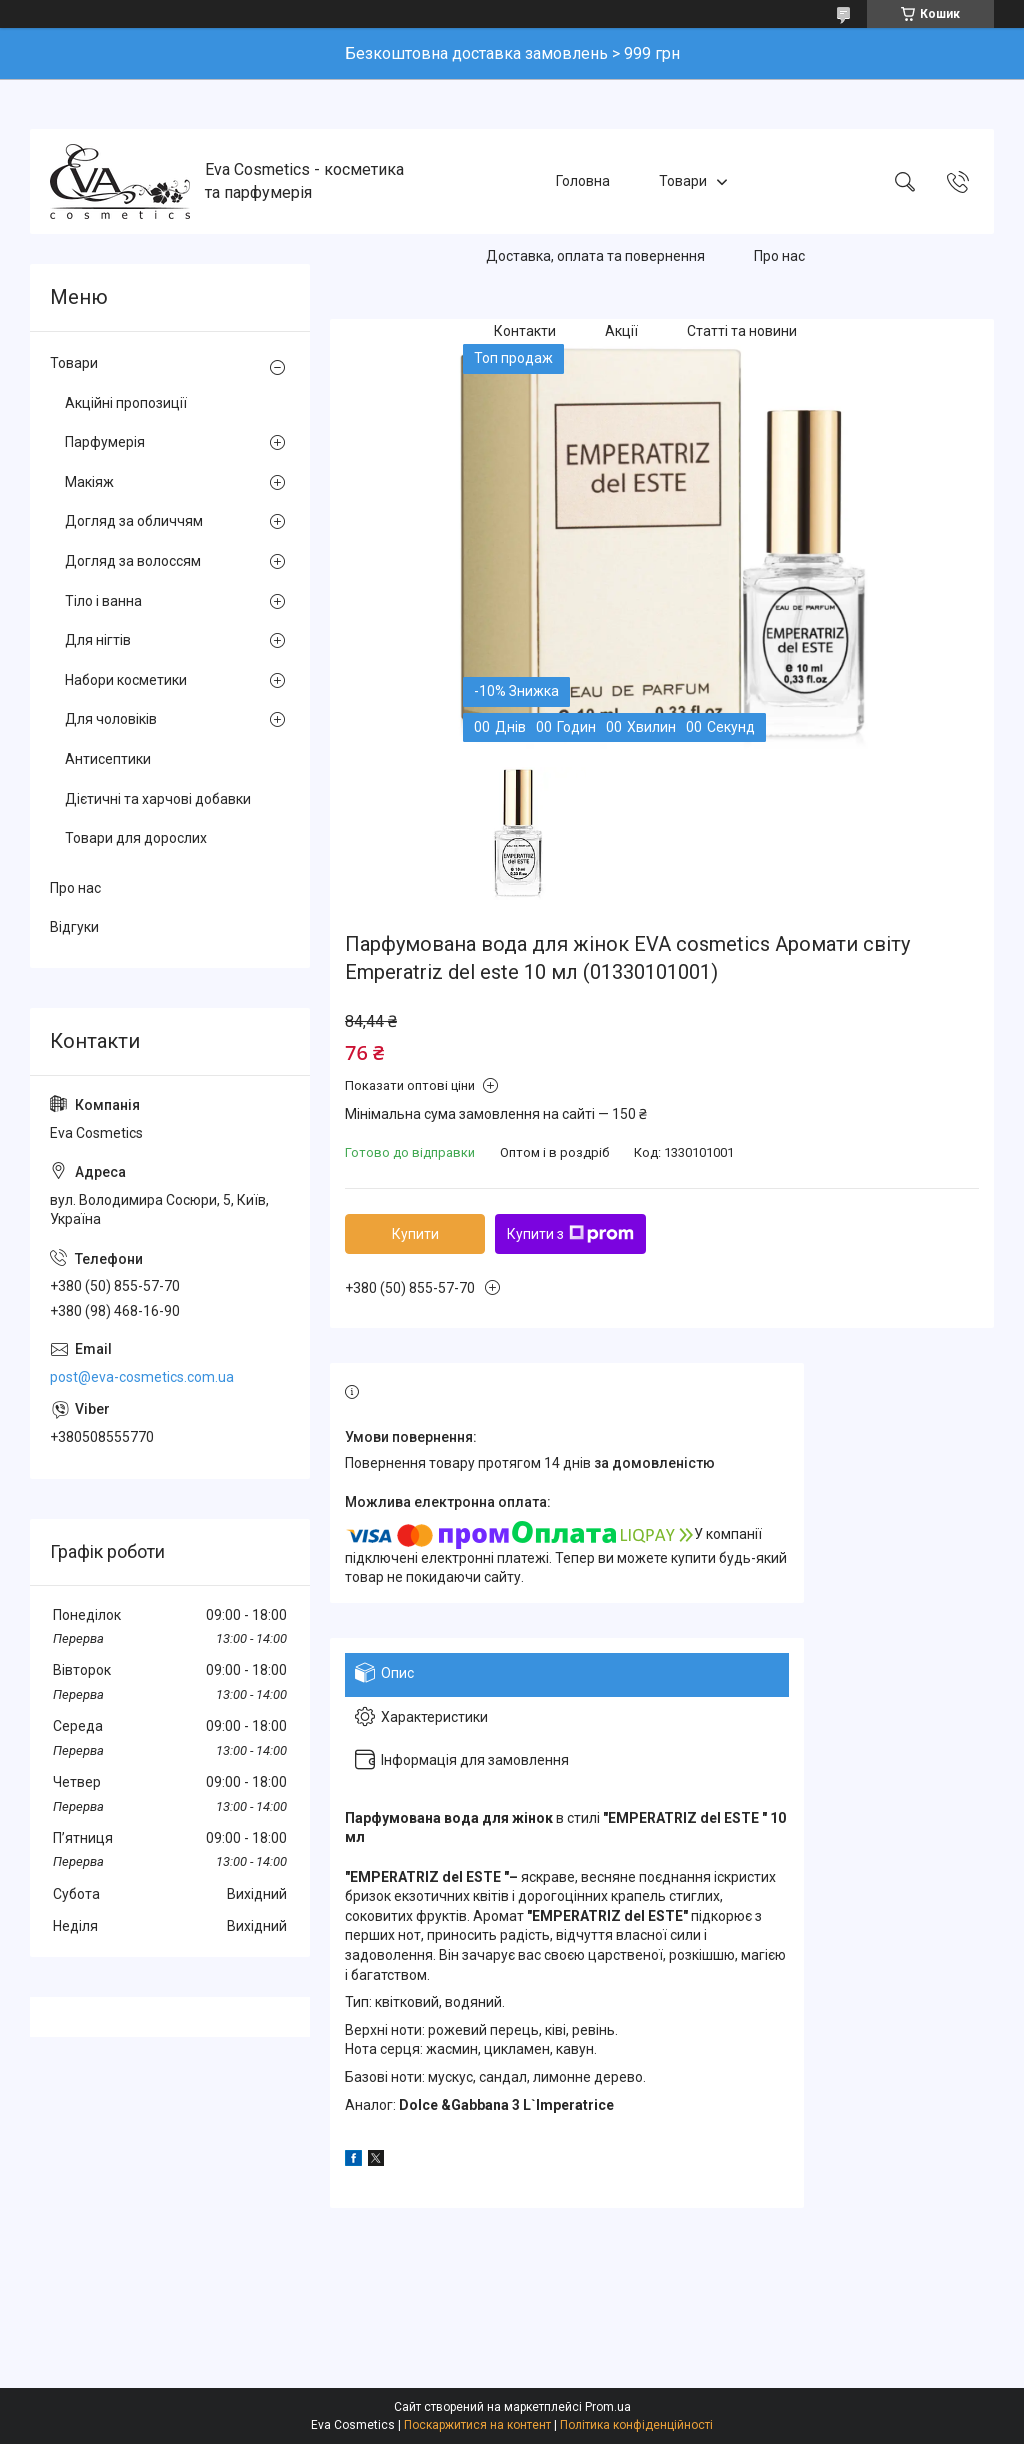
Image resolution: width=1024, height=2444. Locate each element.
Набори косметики (126, 680)
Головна (583, 181)
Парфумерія (105, 442)
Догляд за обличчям (134, 521)
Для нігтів (98, 640)
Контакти (525, 331)
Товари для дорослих (136, 838)
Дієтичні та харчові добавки (158, 799)
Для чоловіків (111, 719)
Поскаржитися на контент (477, 2425)
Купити (415, 1234)
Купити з (570, 1234)
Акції (621, 331)
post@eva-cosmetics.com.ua (142, 1377)
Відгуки (74, 927)
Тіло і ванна (103, 601)
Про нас (779, 256)
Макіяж (89, 482)
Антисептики (108, 759)
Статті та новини (742, 331)
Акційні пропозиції (126, 403)
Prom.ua (608, 2407)
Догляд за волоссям (133, 561)
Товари (683, 181)
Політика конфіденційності (636, 2425)
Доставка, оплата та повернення (595, 256)
